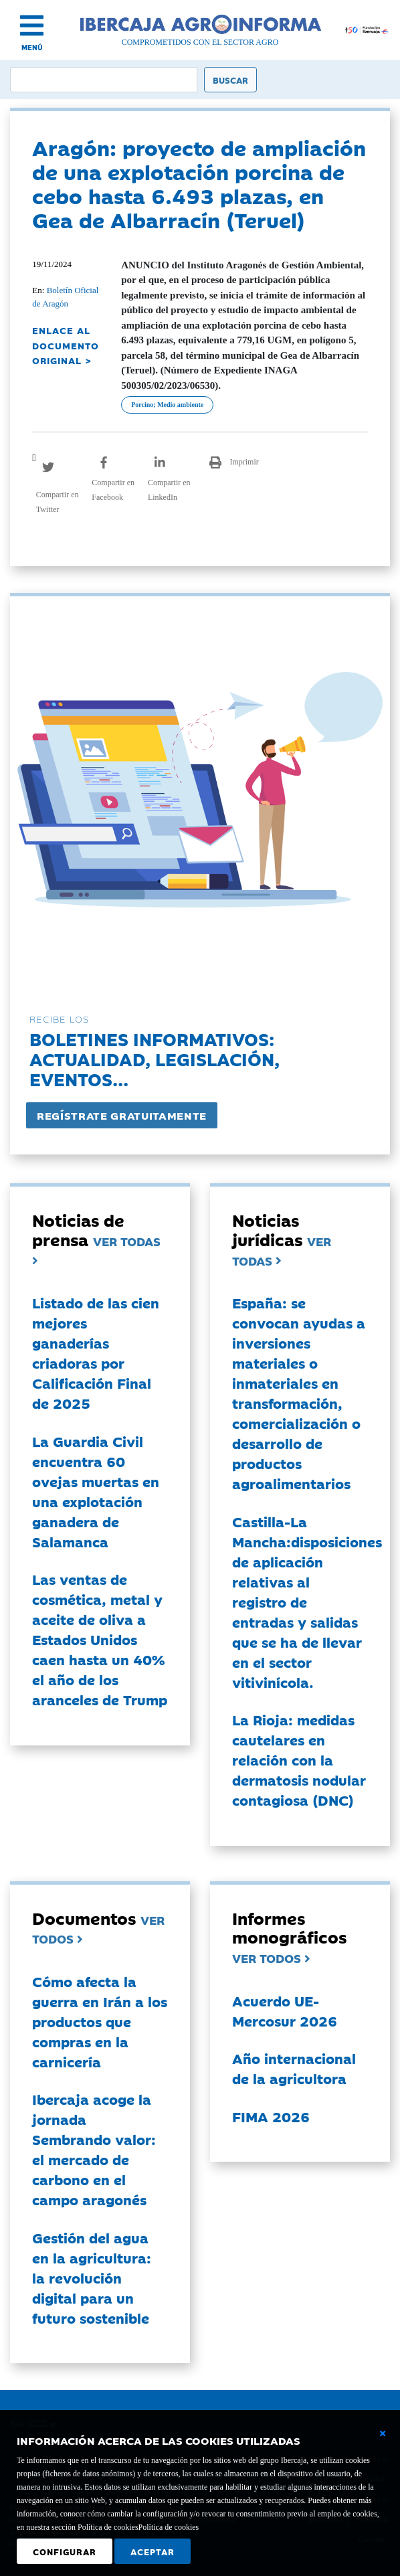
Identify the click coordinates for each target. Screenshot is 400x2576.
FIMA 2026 (271, 2116)
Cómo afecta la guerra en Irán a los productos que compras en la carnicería (99, 2021)
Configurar (64, 2551)
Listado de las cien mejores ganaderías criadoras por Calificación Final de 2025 (95, 1352)
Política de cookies (168, 2527)
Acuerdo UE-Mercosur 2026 (284, 2010)
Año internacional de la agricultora (294, 2068)
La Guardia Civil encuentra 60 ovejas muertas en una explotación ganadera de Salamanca (95, 1491)
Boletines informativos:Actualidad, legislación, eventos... (154, 1058)
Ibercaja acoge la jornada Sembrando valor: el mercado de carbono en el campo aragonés (94, 2149)
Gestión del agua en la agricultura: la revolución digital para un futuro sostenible (91, 2277)
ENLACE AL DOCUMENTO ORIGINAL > (65, 345)
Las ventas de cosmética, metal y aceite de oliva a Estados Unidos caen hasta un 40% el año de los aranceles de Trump (99, 1639)
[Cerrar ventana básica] (382, 2433)
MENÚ (32, 47)
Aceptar (152, 2551)
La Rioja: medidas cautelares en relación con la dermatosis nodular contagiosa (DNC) (299, 1759)
